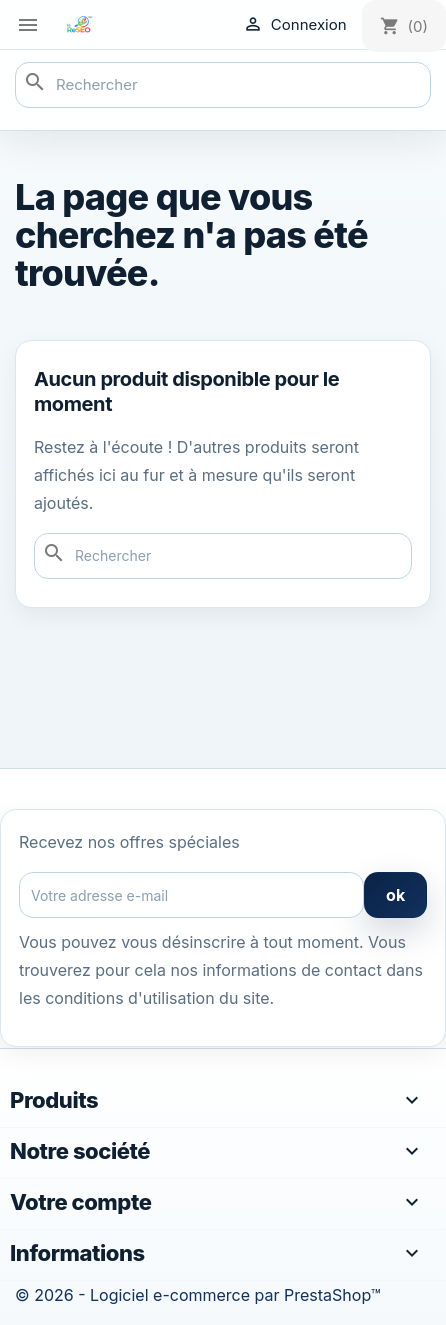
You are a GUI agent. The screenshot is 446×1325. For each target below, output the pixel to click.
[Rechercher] (223, 85)
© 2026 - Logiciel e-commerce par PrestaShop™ (197, 1295)
